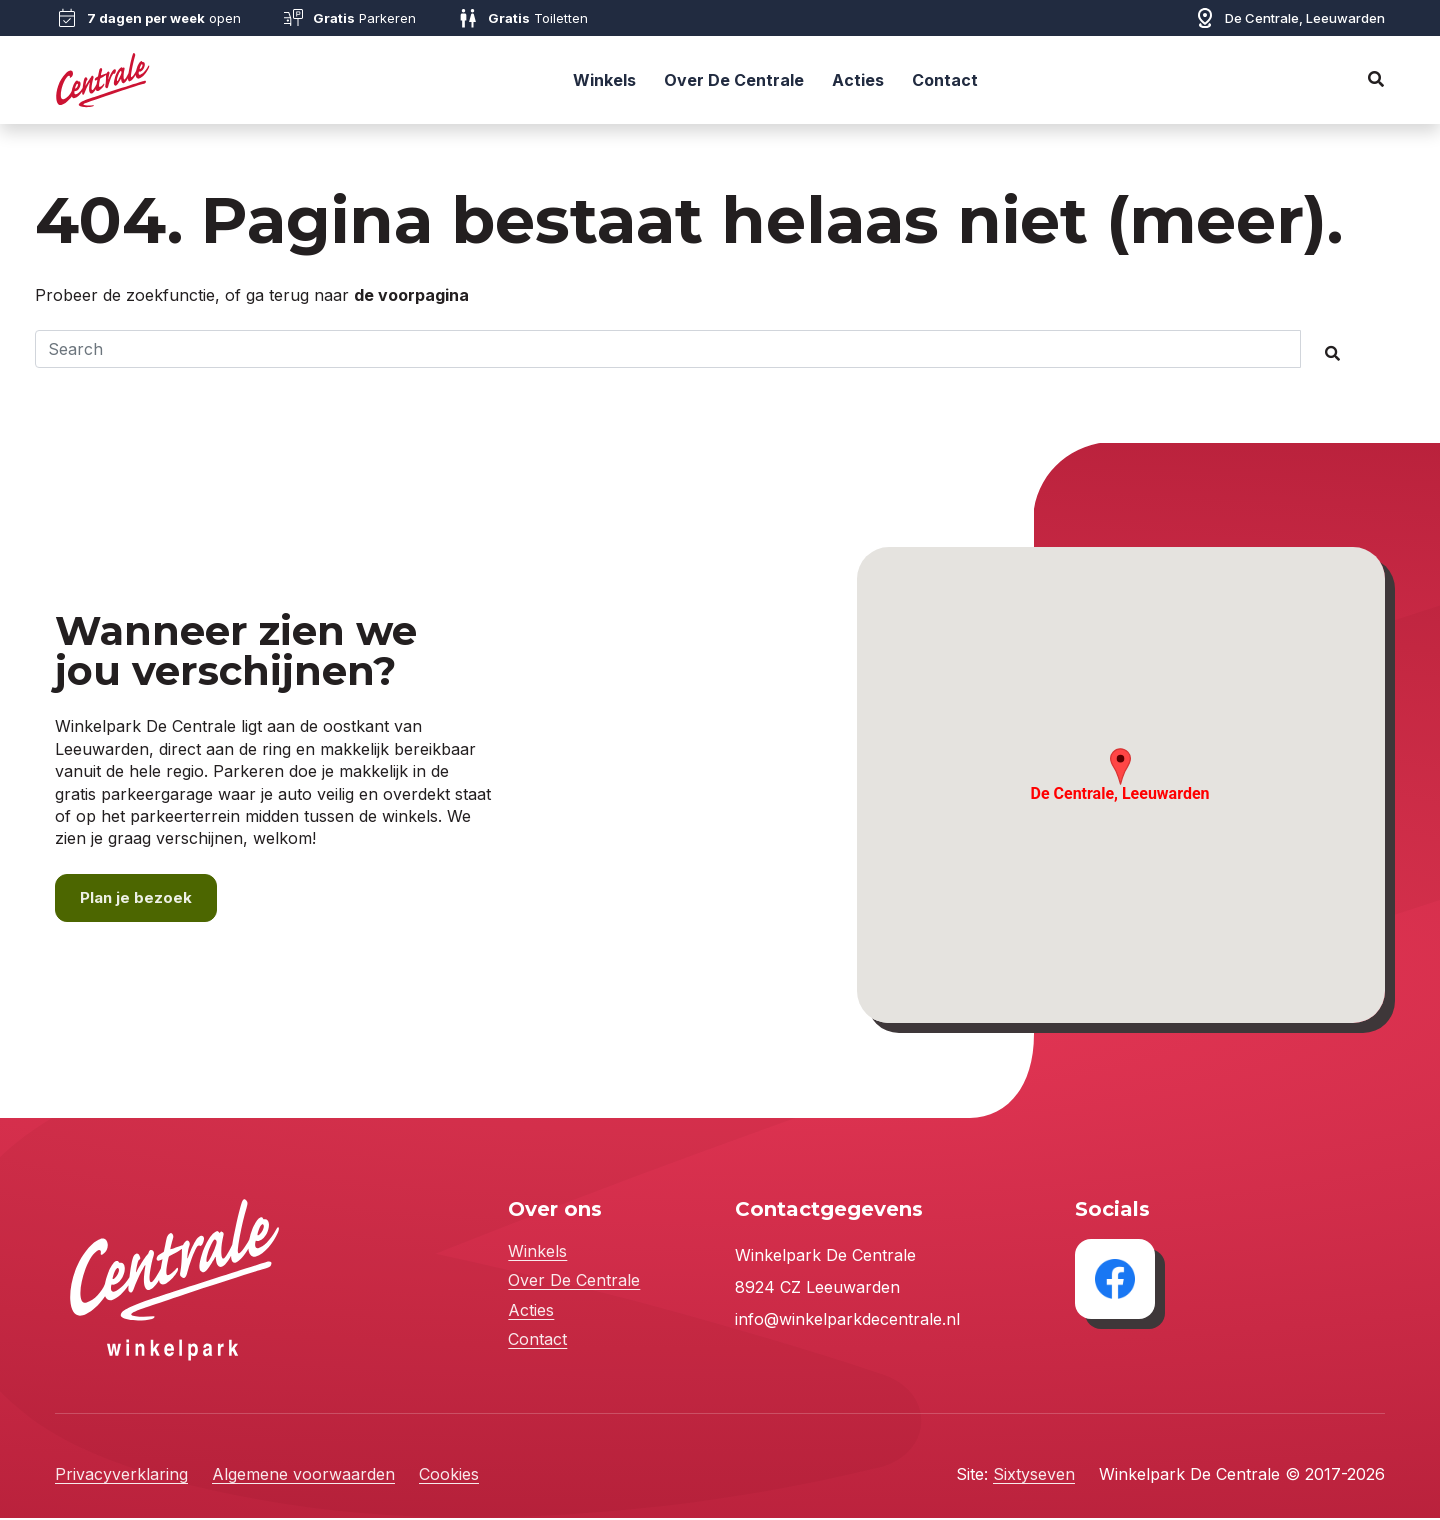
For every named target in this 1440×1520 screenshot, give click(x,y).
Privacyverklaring (121, 1476)
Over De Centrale (734, 80)
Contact (945, 80)
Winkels (604, 80)
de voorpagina (411, 295)
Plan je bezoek (137, 899)
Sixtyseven (1034, 1476)
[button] (1120, 767)
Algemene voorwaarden (303, 1476)
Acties (858, 80)
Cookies (449, 1476)
